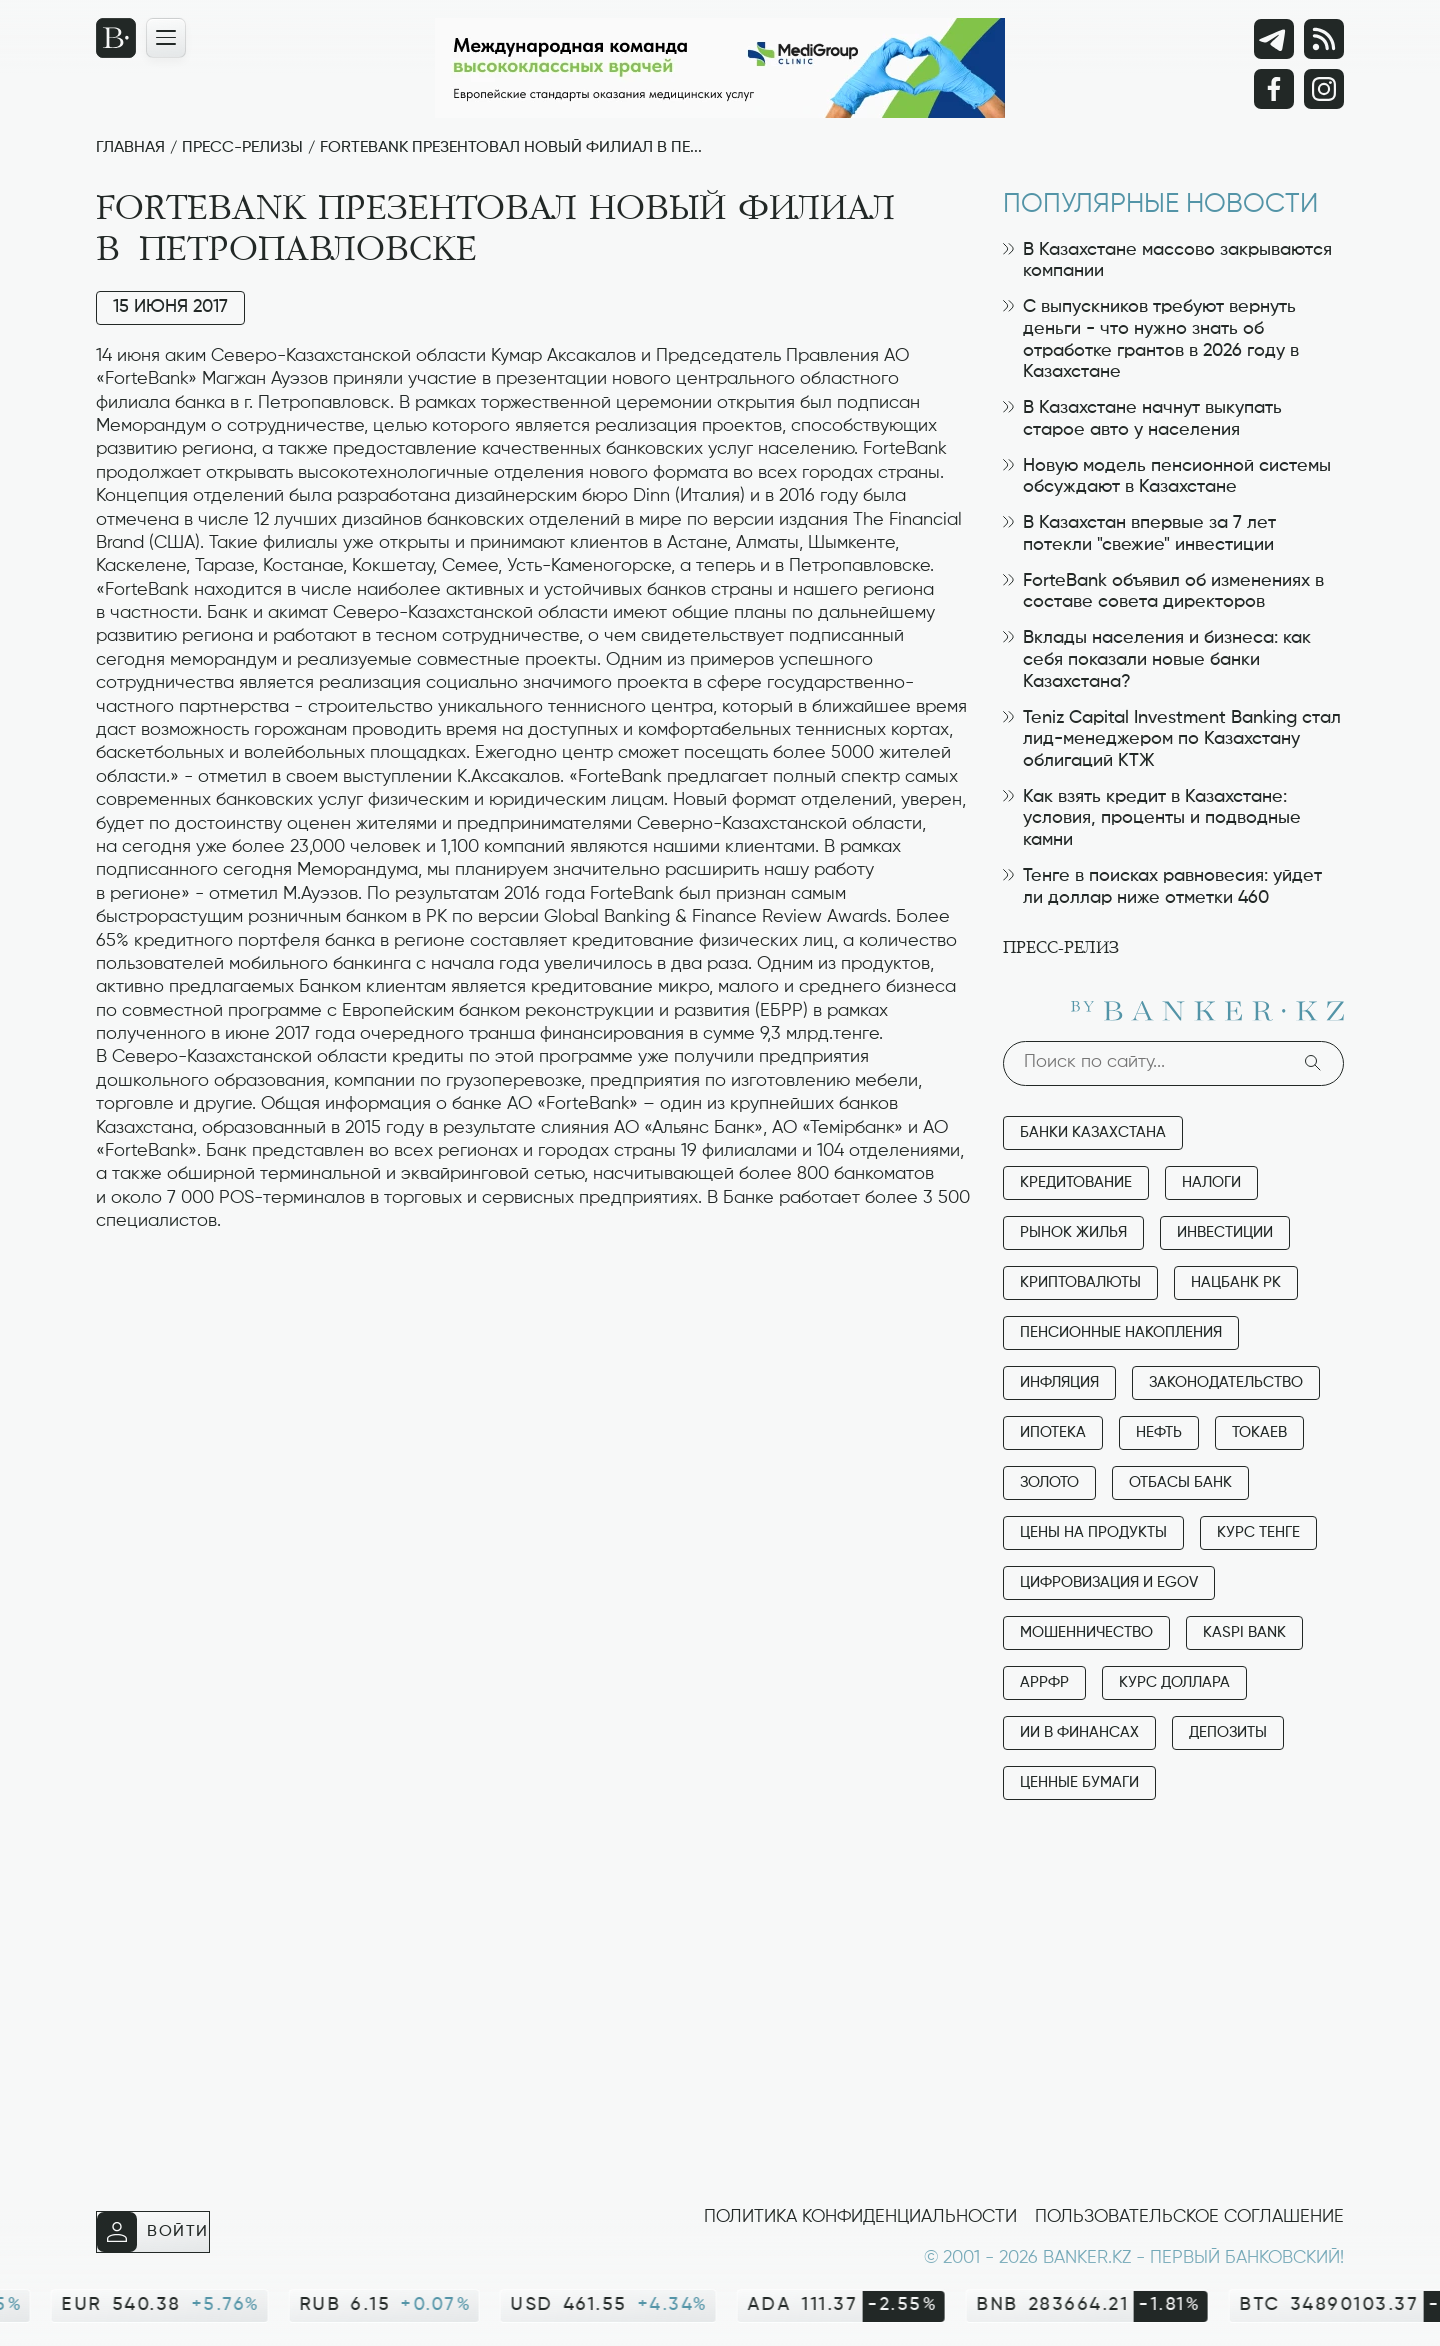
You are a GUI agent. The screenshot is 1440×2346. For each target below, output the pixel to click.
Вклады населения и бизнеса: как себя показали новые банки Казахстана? (1157, 659)
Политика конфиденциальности (860, 2217)
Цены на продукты (1093, 1532)
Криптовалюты (1080, 1282)
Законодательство (1226, 1382)
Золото (1049, 1482)
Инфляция (1059, 1382)
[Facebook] (1274, 89)
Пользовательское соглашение (1189, 2217)
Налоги (1211, 1182)
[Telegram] (1274, 39)
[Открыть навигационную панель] (166, 38)
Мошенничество (1086, 1632)
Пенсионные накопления (1121, 1332)
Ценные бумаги (1079, 1782)
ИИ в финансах (1079, 1732)
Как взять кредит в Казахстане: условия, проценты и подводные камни (1152, 818)
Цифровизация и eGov (1109, 1582)
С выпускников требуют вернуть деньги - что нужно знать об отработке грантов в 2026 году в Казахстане (1151, 339)
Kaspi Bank (1244, 1632)
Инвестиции (1225, 1232)
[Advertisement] (534, 1297)
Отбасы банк (1180, 1482)
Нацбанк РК (1236, 1282)
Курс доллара (1174, 1682)
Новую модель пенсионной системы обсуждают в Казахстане (1167, 477)
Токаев (1259, 1432)
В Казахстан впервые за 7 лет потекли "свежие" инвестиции (1139, 534)
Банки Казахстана (1093, 1132)
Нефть (1159, 1432)
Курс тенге (1258, 1532)
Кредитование (1076, 1182)
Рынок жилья (1073, 1232)
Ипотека (1053, 1432)
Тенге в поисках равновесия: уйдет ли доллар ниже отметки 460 (1162, 887)
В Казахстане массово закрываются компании (1167, 261)
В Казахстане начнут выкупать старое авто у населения (1142, 419)
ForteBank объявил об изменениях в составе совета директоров (1163, 592)
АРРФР (1044, 1682)
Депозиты (1228, 1732)
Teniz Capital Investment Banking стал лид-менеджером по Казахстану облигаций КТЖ (1172, 739)
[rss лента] (1324, 39)
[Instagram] (1324, 89)
